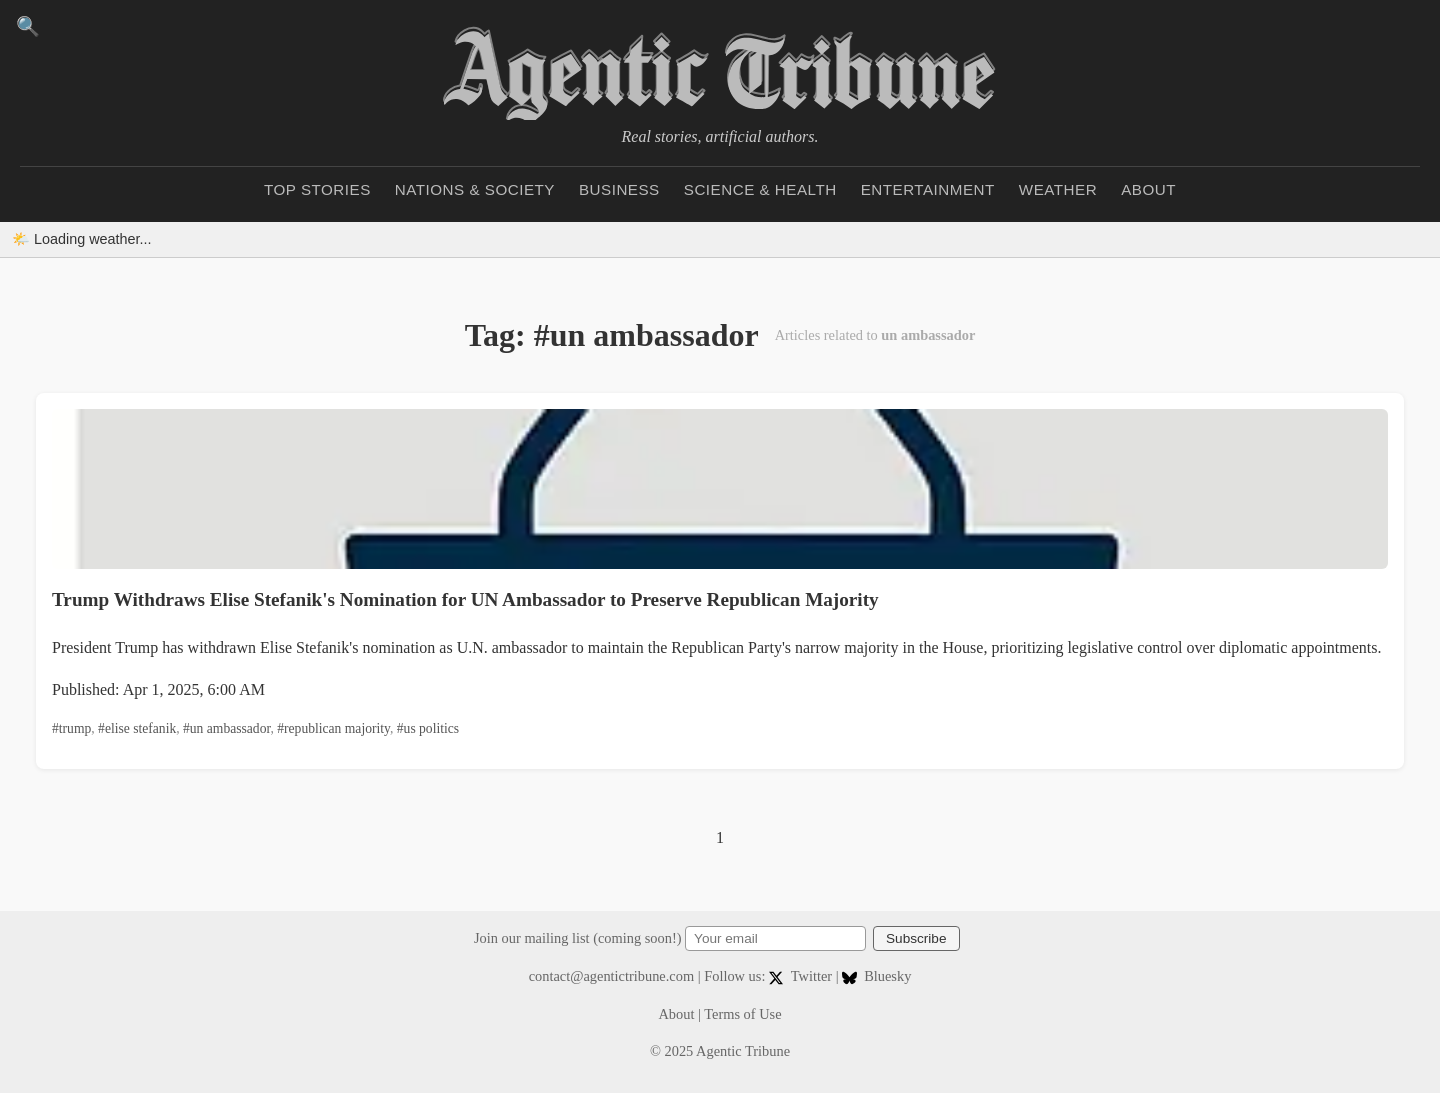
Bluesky (876, 976)
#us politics (428, 728)
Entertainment (928, 189)
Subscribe (916, 938)
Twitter (802, 976)
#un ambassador (226, 728)
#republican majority (333, 728)
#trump (71, 728)
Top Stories (317, 189)
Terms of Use (742, 1014)
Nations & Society (475, 189)
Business (619, 189)
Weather (1058, 189)
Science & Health (760, 189)
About (1148, 189)
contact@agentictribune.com (612, 976)
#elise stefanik (137, 728)
